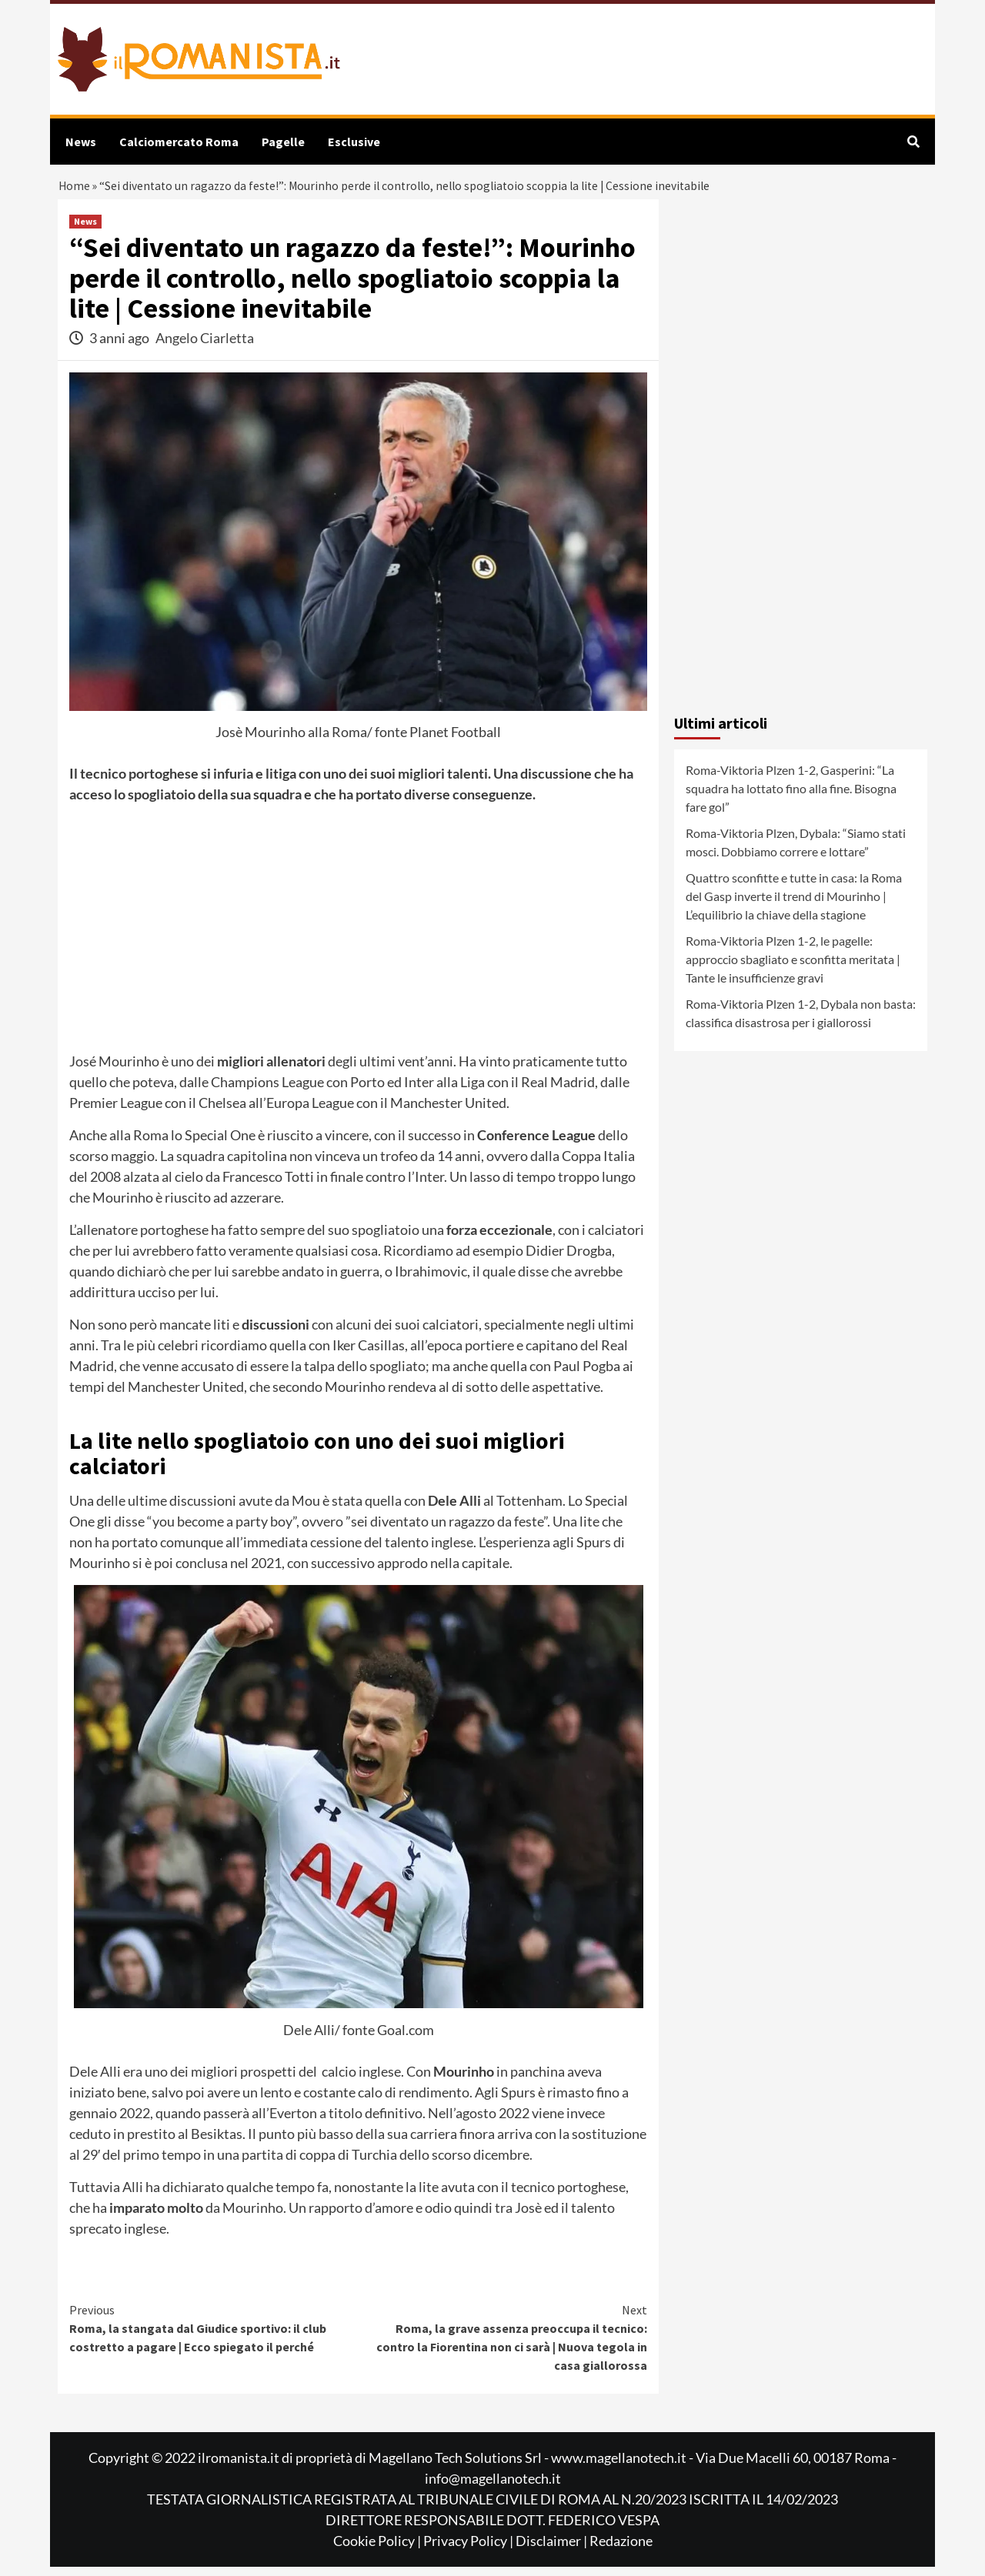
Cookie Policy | (378, 2549)
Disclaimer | (552, 2549)
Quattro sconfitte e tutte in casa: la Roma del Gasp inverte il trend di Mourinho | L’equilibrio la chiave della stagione (794, 905)
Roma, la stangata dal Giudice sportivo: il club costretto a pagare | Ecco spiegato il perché (214, 2337)
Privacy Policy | (469, 2549)
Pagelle (283, 141)
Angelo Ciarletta (204, 347)
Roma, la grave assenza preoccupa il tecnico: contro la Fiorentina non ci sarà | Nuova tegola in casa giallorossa (503, 2346)
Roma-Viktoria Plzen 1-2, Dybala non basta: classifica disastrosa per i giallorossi (801, 1022)
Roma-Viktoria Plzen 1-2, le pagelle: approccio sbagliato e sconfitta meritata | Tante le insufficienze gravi (793, 968)
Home (75, 190)
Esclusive (354, 141)
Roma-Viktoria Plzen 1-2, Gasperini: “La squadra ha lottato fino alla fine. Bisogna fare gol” (791, 797)
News (80, 141)
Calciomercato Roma (179, 141)
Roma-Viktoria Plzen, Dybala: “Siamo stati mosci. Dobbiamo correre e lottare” (796, 851)
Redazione (621, 2549)
